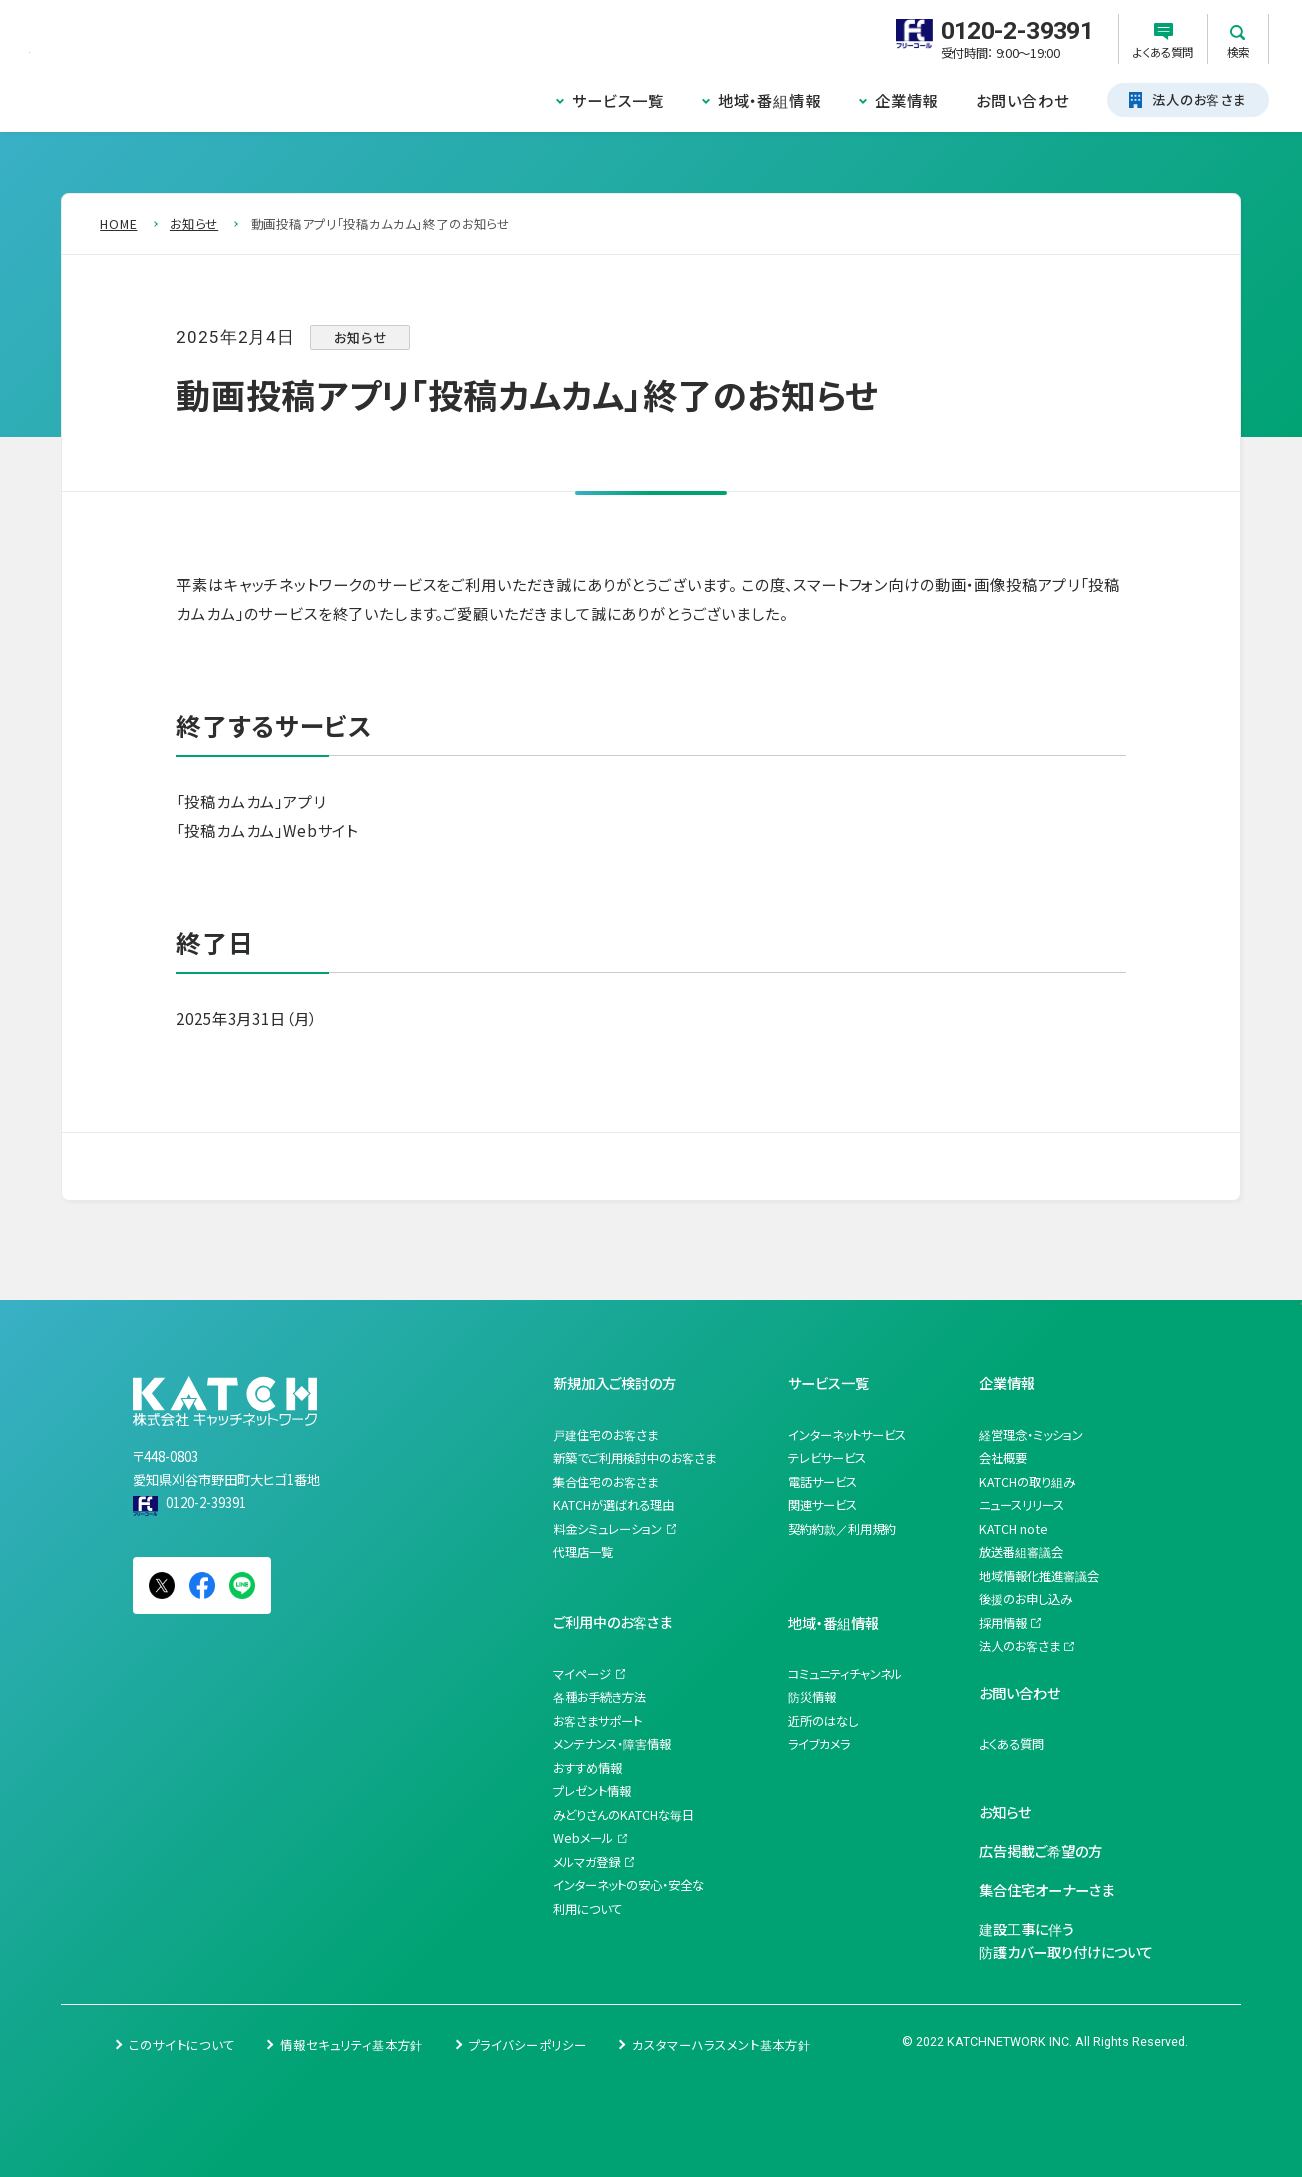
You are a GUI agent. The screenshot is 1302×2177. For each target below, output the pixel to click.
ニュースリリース (1021, 1505)
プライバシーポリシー (528, 2045)
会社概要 (1003, 1458)
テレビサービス (827, 1458)
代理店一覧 (583, 1552)
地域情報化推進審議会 (1039, 1576)
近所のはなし (823, 1721)
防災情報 (812, 1697)
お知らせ (1005, 1811)
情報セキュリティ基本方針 (351, 2045)
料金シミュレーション (607, 1529)
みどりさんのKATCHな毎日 (623, 1815)
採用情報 (1003, 1623)
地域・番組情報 (769, 100)
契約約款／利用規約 (842, 1529)
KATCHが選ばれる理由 (613, 1505)
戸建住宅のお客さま (605, 1435)
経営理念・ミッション (1031, 1435)
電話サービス (822, 1482)
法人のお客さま (1019, 1646)
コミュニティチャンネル (845, 1674)
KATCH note (1013, 1529)
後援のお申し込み (1025, 1599)
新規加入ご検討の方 (614, 1382)
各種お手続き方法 (599, 1697)
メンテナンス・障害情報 (612, 1744)
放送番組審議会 (1021, 1552)
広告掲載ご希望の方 (1040, 1850)
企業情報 (906, 100)
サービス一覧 (617, 100)
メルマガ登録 (586, 1862)
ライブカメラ (819, 1744)
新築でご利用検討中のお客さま (634, 1458)
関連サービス (822, 1505)
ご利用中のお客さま (612, 1621)
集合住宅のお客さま (605, 1482)
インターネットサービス (847, 1435)
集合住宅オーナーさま (1046, 1889)
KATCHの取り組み (1027, 1482)
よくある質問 (1011, 1744)
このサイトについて (182, 2045)
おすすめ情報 (587, 1768)
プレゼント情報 (592, 1791)
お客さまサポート (597, 1721)
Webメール (583, 1838)
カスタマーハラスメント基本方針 (721, 2045)
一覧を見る (161, 1166)
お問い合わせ (1022, 100)
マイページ (582, 1674)
